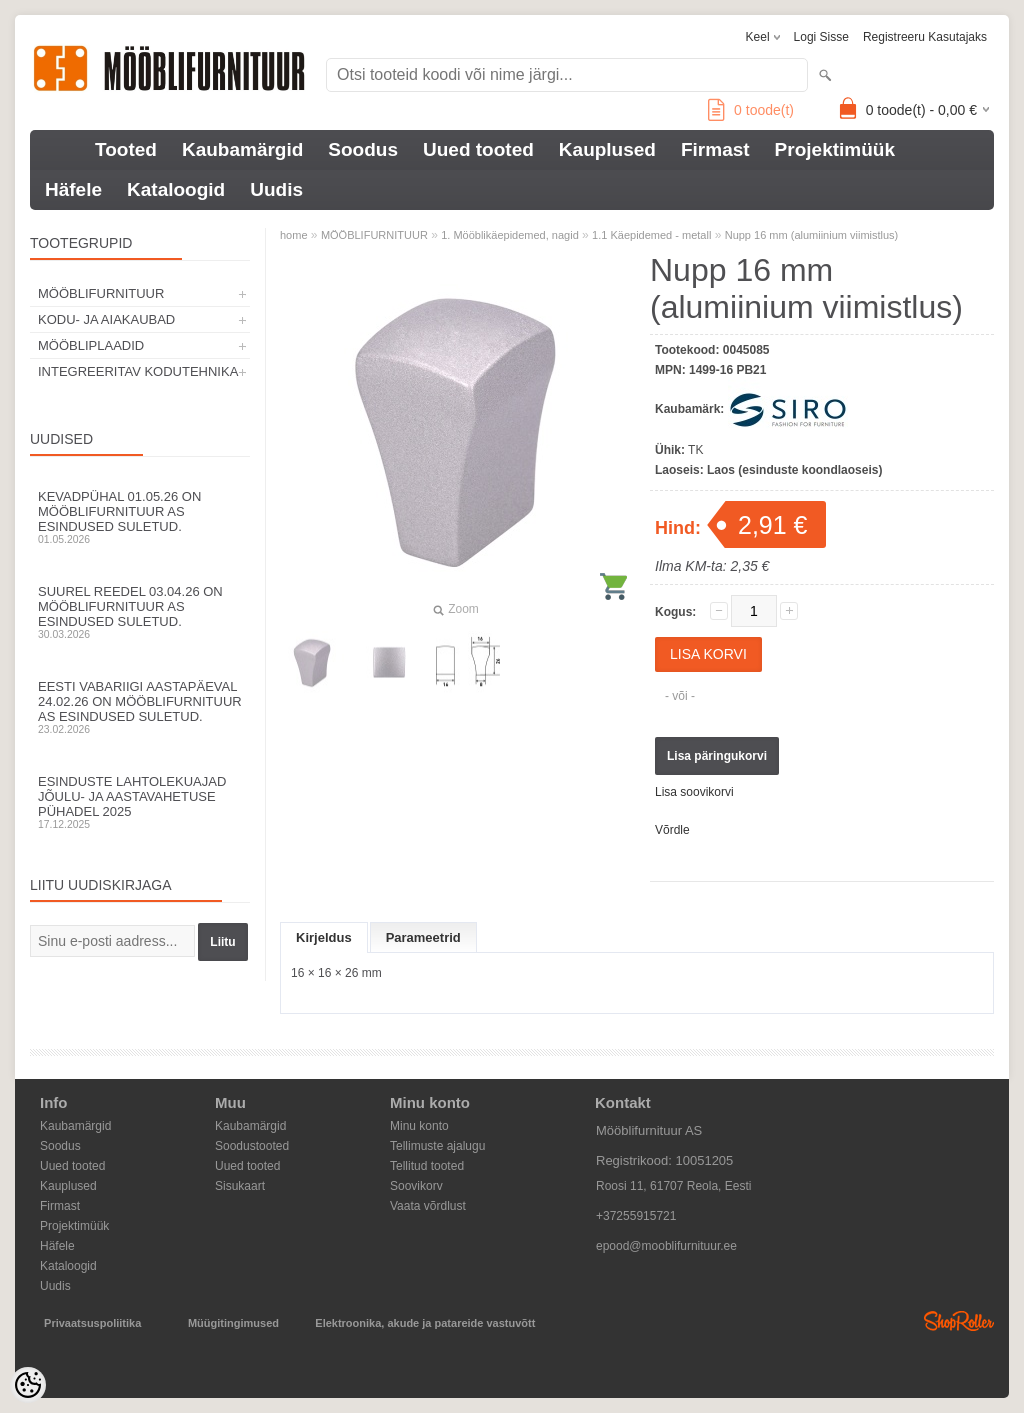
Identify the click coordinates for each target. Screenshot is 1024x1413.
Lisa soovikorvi (694, 792)
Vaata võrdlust (428, 1206)
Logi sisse (821, 37)
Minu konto (419, 1126)
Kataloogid (176, 189)
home (294, 235)
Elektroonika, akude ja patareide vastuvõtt (425, 1323)
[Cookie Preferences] (28, 1385)
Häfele (73, 189)
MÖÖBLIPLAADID (91, 345)
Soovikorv (416, 1186)
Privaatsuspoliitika (92, 1323)
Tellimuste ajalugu (437, 1146)
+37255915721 (636, 1216)
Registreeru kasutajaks (925, 37)
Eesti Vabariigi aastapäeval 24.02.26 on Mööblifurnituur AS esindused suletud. (140, 707)
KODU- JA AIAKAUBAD (106, 319)
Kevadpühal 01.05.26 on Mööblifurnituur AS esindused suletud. (140, 517)
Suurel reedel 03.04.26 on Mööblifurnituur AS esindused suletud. (140, 612)
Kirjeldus (324, 937)
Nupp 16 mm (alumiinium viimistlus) (812, 235)
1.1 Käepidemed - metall (651, 235)
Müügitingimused (233, 1323)
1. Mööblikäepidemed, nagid (510, 235)
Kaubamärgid (242, 149)
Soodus (363, 149)
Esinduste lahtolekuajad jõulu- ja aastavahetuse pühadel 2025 (140, 802)
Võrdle (672, 830)
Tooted (126, 149)
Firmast (715, 149)
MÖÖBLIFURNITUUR (101, 293)
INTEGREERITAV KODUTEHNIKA (138, 371)
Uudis (276, 189)
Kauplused (607, 149)
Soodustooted (252, 1146)
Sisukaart (240, 1186)
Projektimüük (835, 149)
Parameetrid (423, 937)
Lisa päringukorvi (717, 756)
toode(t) (751, 110)
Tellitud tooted (427, 1166)
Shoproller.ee (959, 1321)
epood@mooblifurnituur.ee (666, 1246)
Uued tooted (478, 149)
